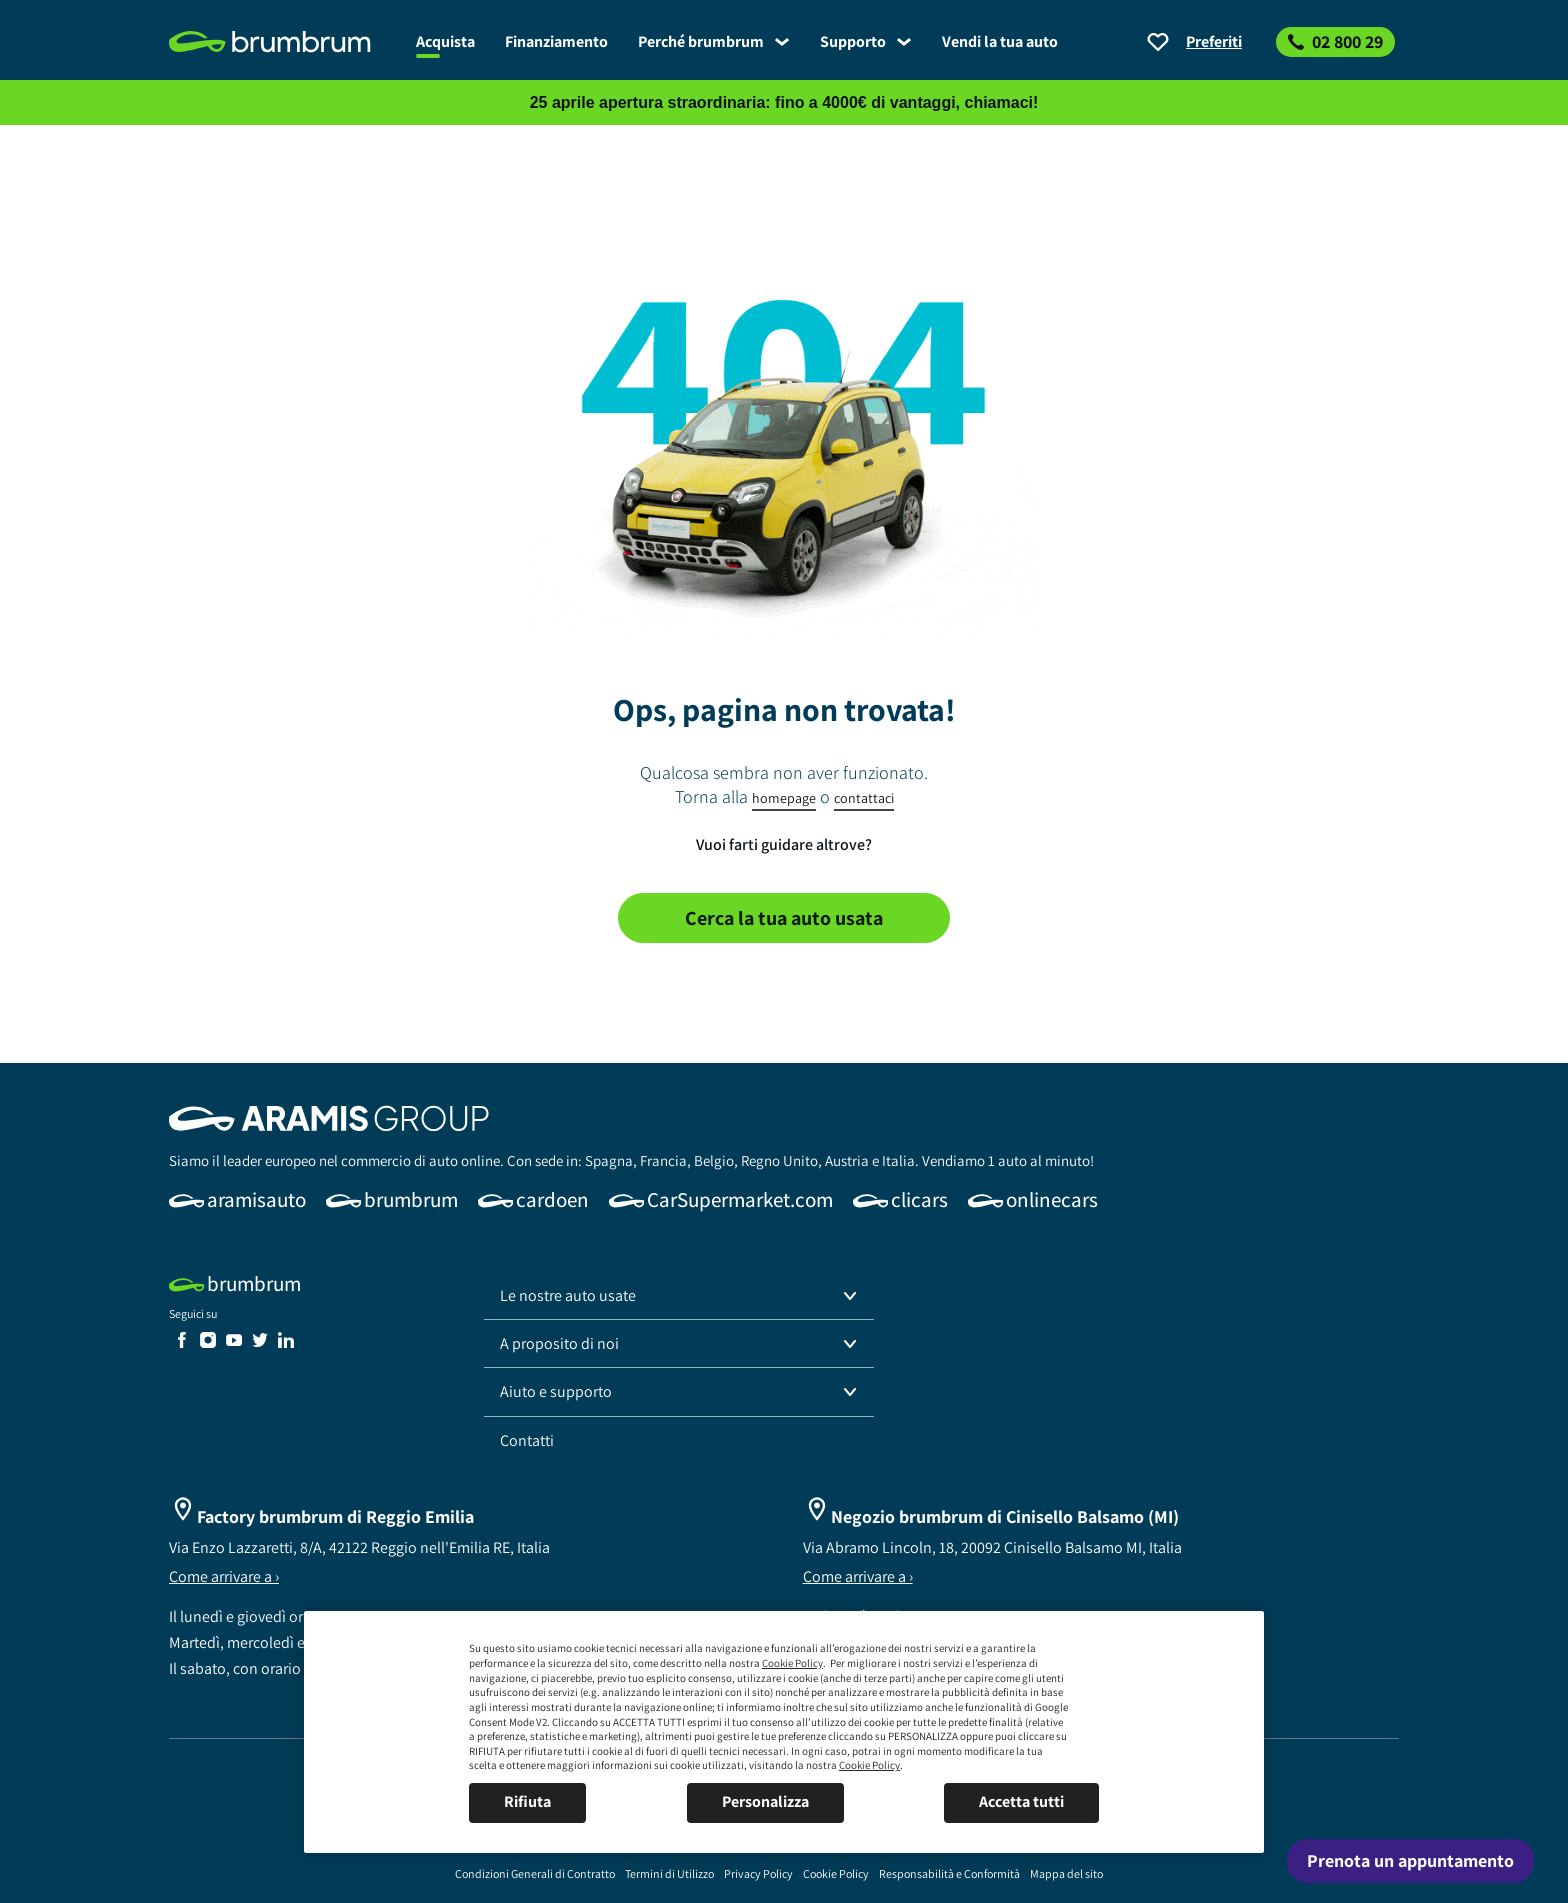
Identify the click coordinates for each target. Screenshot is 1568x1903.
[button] (679, 1296)
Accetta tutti (1021, 1801)
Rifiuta (527, 1801)
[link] (285, 42)
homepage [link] (784, 798)
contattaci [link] (864, 798)
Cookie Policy (792, 1663)
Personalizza (765, 1801)
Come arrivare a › (224, 1576)
